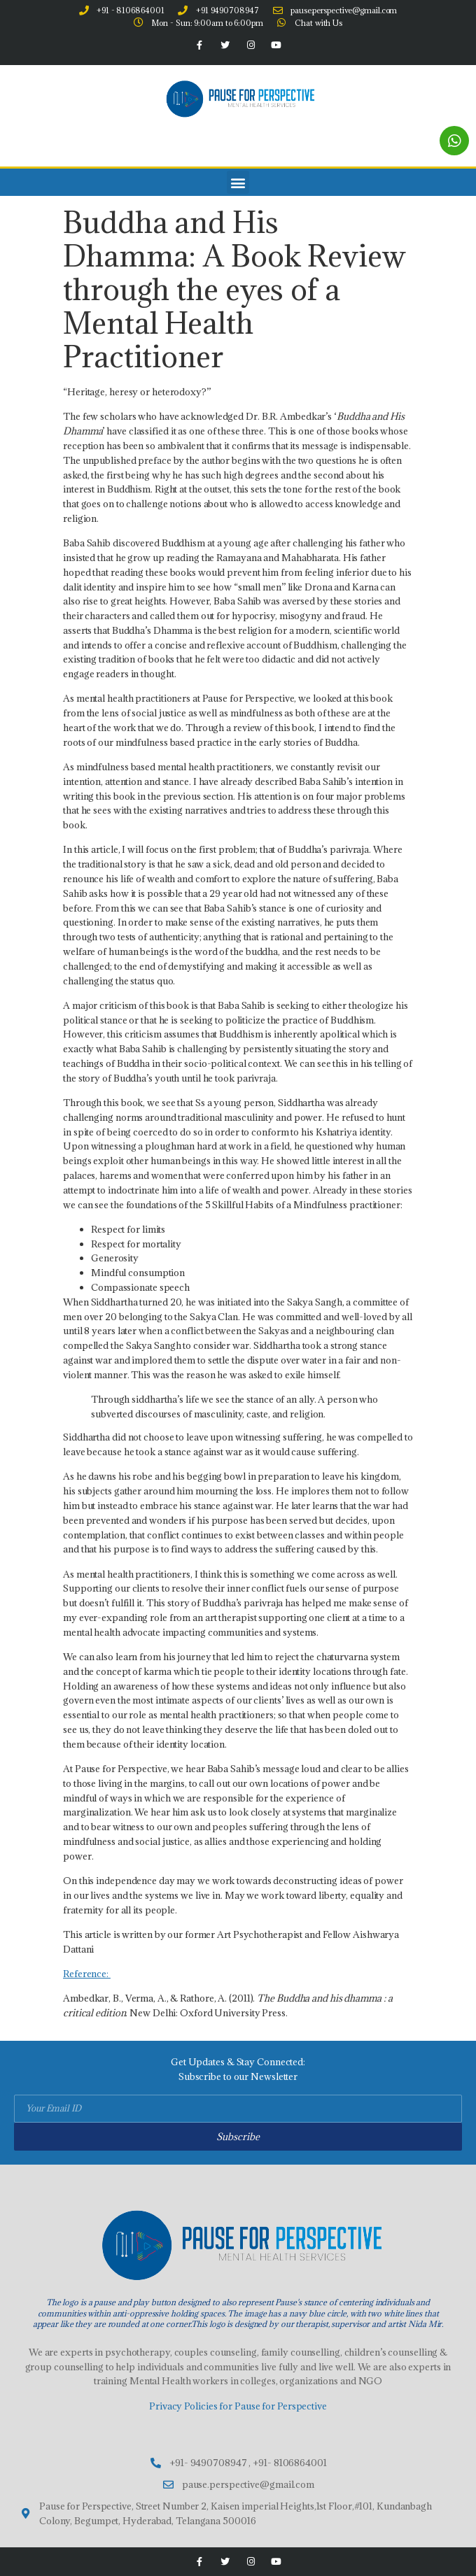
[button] (238, 182)
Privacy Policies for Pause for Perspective (238, 2406)
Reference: (87, 1973)
